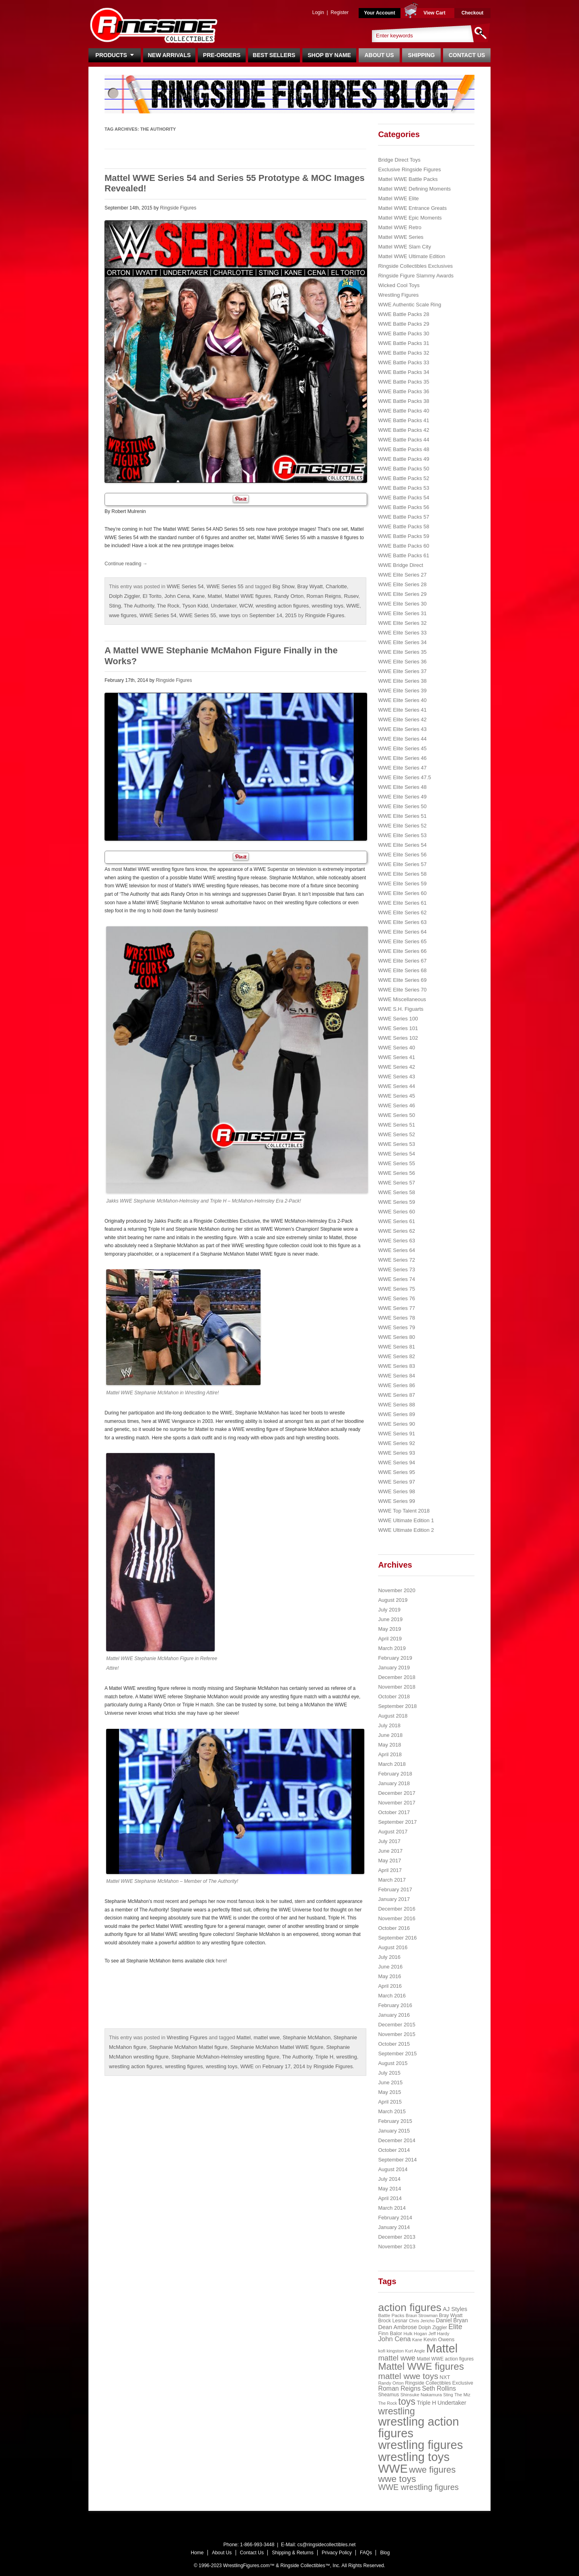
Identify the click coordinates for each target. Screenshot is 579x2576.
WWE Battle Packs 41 (403, 420)
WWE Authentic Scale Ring (409, 305)
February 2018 (395, 1774)
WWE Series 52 (396, 1134)
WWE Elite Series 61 (402, 903)
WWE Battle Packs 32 (403, 353)
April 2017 (390, 1870)
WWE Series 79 (396, 1327)
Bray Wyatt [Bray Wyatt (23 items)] (451, 2315)
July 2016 (389, 1957)
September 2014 (397, 2160)
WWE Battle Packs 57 (403, 517)
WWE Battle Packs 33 (403, 362)
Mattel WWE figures (248, 596)
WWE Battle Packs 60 (403, 546)
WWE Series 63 (396, 1241)
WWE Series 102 (398, 1038)
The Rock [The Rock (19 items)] (387, 2403)
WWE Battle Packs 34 (403, 372)
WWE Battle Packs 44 (403, 440)
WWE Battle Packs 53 (403, 488)
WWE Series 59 (396, 1202)
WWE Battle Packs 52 (403, 478)
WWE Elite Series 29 (402, 594)
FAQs (366, 2552)
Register (340, 12)
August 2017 (392, 1832)
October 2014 (394, 2150)
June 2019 (390, 1619)
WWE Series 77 (396, 1308)
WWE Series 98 (396, 1491)
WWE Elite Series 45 (402, 748)
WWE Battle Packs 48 (403, 449)
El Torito (152, 596)
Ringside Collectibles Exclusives (415, 266)
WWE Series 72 (396, 1260)
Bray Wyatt (309, 586)
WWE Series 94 (396, 1462)
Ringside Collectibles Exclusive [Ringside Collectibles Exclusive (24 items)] (439, 2383)
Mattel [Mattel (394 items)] (442, 2348)
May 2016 (389, 1976)
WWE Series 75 (396, 1289)
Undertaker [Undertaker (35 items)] (451, 2402)
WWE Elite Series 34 (402, 642)
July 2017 (389, 1841)
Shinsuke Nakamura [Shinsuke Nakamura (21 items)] (421, 2394)
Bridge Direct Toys (399, 160)
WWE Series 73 (396, 1269)
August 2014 (392, 2169)
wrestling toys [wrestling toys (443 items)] (414, 2456)
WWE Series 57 (396, 1183)
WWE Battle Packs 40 (403, 411)
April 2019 (390, 1639)
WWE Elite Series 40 (402, 700)
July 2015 (389, 2073)
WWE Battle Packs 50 (403, 469)
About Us (379, 55)
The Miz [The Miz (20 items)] (462, 2394)
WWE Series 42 (396, 1067)
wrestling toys (327, 606)
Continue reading (126, 564)
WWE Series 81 (396, 1347)
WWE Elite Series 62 (402, 912)
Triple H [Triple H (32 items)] (426, 2402)
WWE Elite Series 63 (402, 922)
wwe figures (123, 615)
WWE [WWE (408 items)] (393, 2468)
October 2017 (394, 1812)
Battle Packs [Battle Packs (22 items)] (391, 2315)
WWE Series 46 (396, 1105)
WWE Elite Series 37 (402, 671)
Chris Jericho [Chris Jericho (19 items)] (422, 2320)
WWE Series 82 (396, 1356)
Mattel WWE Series (400, 237)
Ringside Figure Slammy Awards (416, 276)
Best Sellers (274, 55)
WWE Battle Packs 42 (403, 430)
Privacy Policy (337, 2552)
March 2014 (392, 2208)
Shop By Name (329, 55)
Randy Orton (289, 596)
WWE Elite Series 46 (402, 758)
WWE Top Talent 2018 (403, 1511)
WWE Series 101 (398, 1028)
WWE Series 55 (225, 586)
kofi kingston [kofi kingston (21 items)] (391, 2350)
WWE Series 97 (396, 1482)
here (221, 1961)
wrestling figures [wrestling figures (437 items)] (420, 2444)
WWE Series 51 (396, 1125)
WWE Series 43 (396, 1077)
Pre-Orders (221, 55)
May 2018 (389, 1745)
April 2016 (390, 1986)
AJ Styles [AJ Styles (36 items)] (455, 2309)
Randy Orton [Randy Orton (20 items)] (391, 2383)
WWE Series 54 (185, 586)
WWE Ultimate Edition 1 (406, 1520)
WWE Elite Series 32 (402, 623)
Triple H (324, 2057)
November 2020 (396, 1590)
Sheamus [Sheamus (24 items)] (388, 2394)
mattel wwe (267, 2037)
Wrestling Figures (187, 2037)
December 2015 (396, 2025)
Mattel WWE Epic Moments (409, 218)
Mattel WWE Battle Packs (407, 179)
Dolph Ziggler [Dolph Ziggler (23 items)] (432, 2327)
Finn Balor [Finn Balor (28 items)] (390, 2333)
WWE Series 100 (398, 1019)
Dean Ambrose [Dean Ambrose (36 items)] (397, 2327)
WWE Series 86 (396, 1385)
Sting (115, 606)
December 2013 (396, 2237)
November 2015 (396, 2034)
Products (114, 55)
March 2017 (392, 1880)
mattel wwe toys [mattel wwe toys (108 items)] (408, 2376)
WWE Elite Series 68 (402, 970)
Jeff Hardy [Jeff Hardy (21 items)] (438, 2333)
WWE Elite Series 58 (402, 874)
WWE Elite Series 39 (402, 691)
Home (197, 2552)
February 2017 (395, 1889)
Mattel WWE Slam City (404, 247)
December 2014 (396, 2140)
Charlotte (336, 586)
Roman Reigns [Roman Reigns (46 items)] (399, 2388)
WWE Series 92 (396, 1443)
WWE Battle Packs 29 (403, 324)
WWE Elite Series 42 (402, 719)
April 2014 (390, 2198)
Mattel (215, 596)
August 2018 (392, 1716)
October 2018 (394, 1696)
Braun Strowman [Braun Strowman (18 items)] (421, 2315)
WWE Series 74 (396, 1279)
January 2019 (394, 1668)
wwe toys (229, 615)
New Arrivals (169, 55)
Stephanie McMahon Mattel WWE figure (276, 2047)
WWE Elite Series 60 (402, 893)
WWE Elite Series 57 (402, 864)
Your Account (379, 13)
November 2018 (396, 1687)
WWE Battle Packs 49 (403, 459)
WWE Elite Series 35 (402, 652)
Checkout (473, 13)
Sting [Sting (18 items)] (448, 2394)
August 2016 (392, 1947)
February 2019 (395, 1658)
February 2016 (395, 2005)
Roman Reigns (323, 596)
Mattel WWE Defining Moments (414, 189)
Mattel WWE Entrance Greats (412, 208)
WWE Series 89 (396, 1414)
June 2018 (390, 1735)
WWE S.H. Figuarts (400, 1009)
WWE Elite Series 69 (402, 980)
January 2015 (394, 2131)
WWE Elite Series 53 (402, 835)
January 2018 (394, 1783)
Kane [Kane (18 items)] (417, 2339)
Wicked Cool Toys (398, 285)
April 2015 (390, 2102)
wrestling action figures (282, 606)
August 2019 (392, 1600)
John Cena (177, 596)
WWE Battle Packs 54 (403, 498)
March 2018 (392, 1764)
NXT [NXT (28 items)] (444, 2377)
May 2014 (389, 2189)
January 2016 (394, 2015)
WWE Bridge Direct (400, 565)
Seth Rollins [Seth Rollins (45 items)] (439, 2388)
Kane (199, 596)
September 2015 (397, 2054)
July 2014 (389, 2179)
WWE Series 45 (396, 1096)
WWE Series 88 (396, 1405)
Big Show (283, 586)
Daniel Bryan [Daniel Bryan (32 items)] (452, 2320)
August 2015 (392, 2063)
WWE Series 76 (396, 1298)
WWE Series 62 (396, 1231)
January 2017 (394, 1899)
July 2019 (389, 1610)
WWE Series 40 (396, 1048)
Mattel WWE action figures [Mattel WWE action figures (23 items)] (445, 2359)
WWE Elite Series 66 (402, 951)
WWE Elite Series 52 (402, 826)
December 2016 (396, 1909)
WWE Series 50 (396, 1115)
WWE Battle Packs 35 (403, 382)
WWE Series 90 (396, 1424)
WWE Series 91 (396, 1434)
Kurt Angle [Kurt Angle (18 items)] (415, 2350)
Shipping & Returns (292, 2552)
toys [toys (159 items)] (407, 2401)
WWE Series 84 (396, 1376)
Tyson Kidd (195, 606)
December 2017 (396, 1793)
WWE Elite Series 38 (402, 681)
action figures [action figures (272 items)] (409, 2307)
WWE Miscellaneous (402, 999)
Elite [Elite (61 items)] (455, 2327)
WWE (352, 606)
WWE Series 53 (396, 1144)
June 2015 (390, 2082)
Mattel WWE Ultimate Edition (411, 256)
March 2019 (392, 1648)
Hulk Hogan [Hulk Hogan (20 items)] (415, 2333)
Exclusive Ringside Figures (409, 169)
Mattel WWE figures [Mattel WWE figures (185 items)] (421, 2366)
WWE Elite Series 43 (402, 729)
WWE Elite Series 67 (402, 961)
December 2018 (396, 1677)
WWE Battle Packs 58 (403, 526)
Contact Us (467, 55)
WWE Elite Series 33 (402, 633)
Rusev (351, 596)
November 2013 (396, 2246)
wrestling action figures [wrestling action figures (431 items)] (418, 2427)
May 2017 (389, 1861)
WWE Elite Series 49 (402, 797)
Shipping (421, 55)
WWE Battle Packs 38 (403, 401)
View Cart (434, 13)
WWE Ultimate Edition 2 (406, 1530)
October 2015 (394, 2044)
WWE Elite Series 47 (402, 768)
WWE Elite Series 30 (402, 604)
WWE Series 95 (396, 1472)
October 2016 (394, 1928)
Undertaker (223, 606)
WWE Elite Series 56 (402, 855)
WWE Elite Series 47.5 (404, 777)
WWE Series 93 (396, 1453)
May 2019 (389, 1629)
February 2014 (395, 2218)
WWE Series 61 (396, 1221)
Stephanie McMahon (307, 2037)
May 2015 (389, 2092)
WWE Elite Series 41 (402, 710)
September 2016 (397, 1938)
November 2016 (396, 1918)
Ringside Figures (178, 208)
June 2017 (390, 1851)
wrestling (346, 2057)
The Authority (139, 606)
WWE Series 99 (396, 1501)
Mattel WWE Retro (399, 227)
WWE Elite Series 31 (402, 613)
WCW (246, 606)
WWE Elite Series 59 (402, 884)
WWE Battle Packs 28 (403, 314)
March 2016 (392, 1996)
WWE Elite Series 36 (402, 662)
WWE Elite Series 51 (402, 816)
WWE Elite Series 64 (402, 932)
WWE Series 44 (396, 1086)
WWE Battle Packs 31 (403, 343)
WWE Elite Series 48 (402, 787)
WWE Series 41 (396, 1057)
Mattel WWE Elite (398, 198)
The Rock (168, 606)
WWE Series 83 (396, 1366)
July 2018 (389, 1725)
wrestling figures (184, 2066)
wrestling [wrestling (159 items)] (396, 2411)
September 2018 (397, 1706)
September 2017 (397, 1822)
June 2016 (390, 1967)
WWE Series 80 (396, 1337)
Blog (385, 2552)
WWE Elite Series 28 (402, 584)
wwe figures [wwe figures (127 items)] (432, 2470)
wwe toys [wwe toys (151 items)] (397, 2478)
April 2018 (390, 1754)
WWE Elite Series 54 (402, 845)
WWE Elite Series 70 (402, 990)
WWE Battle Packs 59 (403, 536)
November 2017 (396, 1803)
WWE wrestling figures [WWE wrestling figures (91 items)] (418, 2487)
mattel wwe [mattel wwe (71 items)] (396, 2358)
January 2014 (394, 2227)
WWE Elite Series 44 (402, 739)
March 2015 (392, 2111)
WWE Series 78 (396, 1318)
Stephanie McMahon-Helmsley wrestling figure (225, 2057)
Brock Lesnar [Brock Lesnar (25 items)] (392, 2321)
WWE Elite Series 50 (402, 806)
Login (318, 12)
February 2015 (395, 2121)
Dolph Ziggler (124, 596)
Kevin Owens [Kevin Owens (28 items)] (438, 2339)
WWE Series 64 (396, 1250)
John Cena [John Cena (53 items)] (394, 2339)
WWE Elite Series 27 (402, 575)
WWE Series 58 (396, 1192)
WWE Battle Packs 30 (403, 333)
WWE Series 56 (396, 1173)
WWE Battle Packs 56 (403, 507)
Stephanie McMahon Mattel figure (188, 2047)
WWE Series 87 (396, 1395)
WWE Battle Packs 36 (403, 391)
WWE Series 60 (396, 1212)
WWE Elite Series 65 (402, 941)
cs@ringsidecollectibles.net (326, 2544)
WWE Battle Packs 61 (403, 555)
